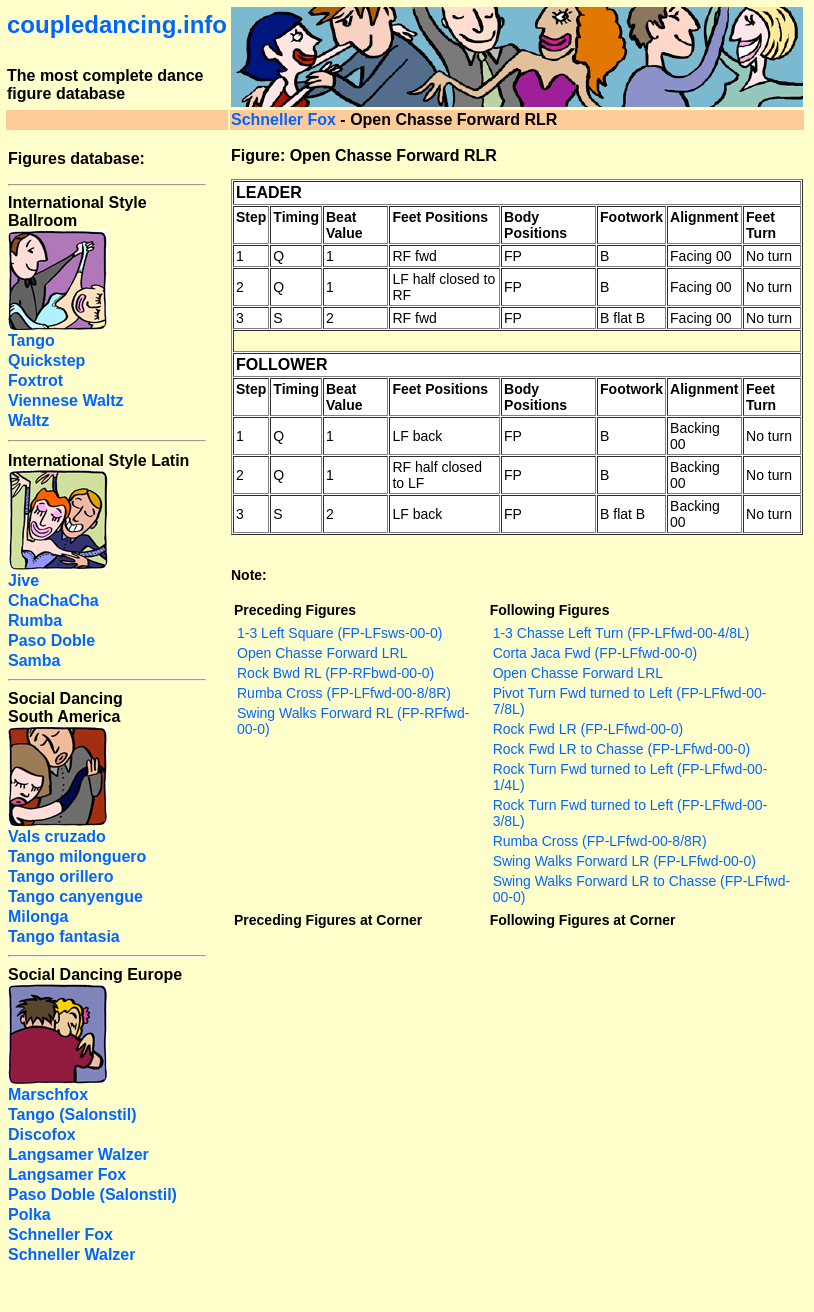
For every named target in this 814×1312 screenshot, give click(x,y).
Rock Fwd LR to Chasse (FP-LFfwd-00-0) (622, 749)
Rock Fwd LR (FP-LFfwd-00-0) (588, 729)
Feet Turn (761, 225)
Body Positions (535, 225)
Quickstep (46, 360)
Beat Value (344, 225)
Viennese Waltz (66, 400)
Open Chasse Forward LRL (322, 653)
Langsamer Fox (67, 1174)
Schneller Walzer (71, 1254)
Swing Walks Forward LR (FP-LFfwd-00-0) (624, 861)
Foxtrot (35, 380)
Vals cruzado (57, 836)
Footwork (631, 217)
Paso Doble (51, 640)
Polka (29, 1214)
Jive (23, 580)
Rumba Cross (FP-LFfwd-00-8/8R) (344, 693)
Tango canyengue (75, 896)
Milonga (38, 916)
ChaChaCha (53, 600)
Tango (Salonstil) (72, 1114)
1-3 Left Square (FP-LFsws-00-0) (339, 633)
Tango (31, 340)
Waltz (28, 420)
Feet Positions (440, 217)
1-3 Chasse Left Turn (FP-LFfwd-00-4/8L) (621, 633)
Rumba (35, 620)
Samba (34, 660)
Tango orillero (60, 876)
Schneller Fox (283, 119)
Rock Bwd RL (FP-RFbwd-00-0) (335, 673)
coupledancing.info (117, 24)
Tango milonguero (77, 856)
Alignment (704, 217)
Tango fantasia (64, 936)
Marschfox (48, 1094)
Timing (296, 217)
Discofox (42, 1134)
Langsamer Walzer (78, 1154)
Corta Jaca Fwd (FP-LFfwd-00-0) (595, 653)
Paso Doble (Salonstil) (92, 1194)
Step (251, 217)
